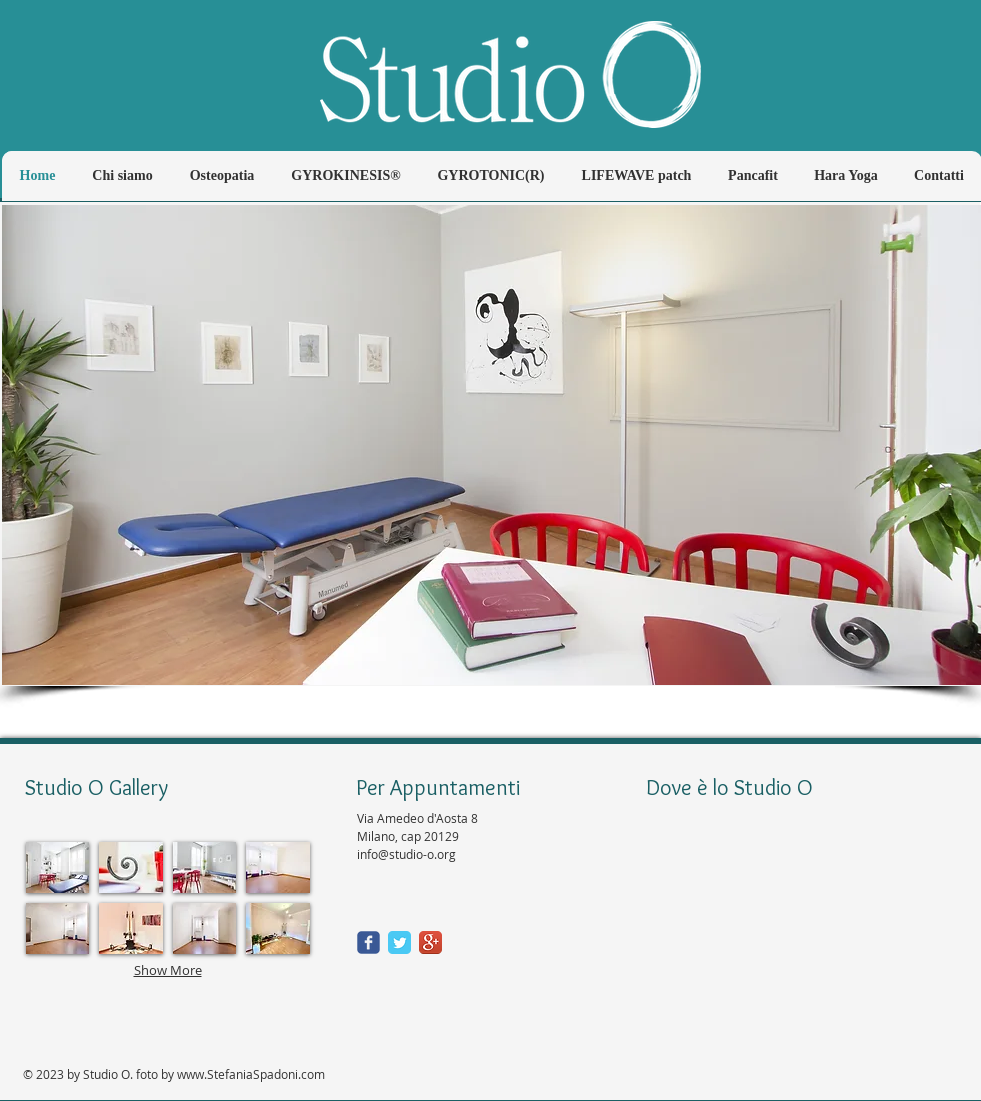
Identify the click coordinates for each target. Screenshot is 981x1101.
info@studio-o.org (406, 854)
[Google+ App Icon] (430, 942)
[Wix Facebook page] (368, 942)
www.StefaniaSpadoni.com (251, 1074)
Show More (168, 970)
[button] (491, 445)
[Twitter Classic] (399, 942)
